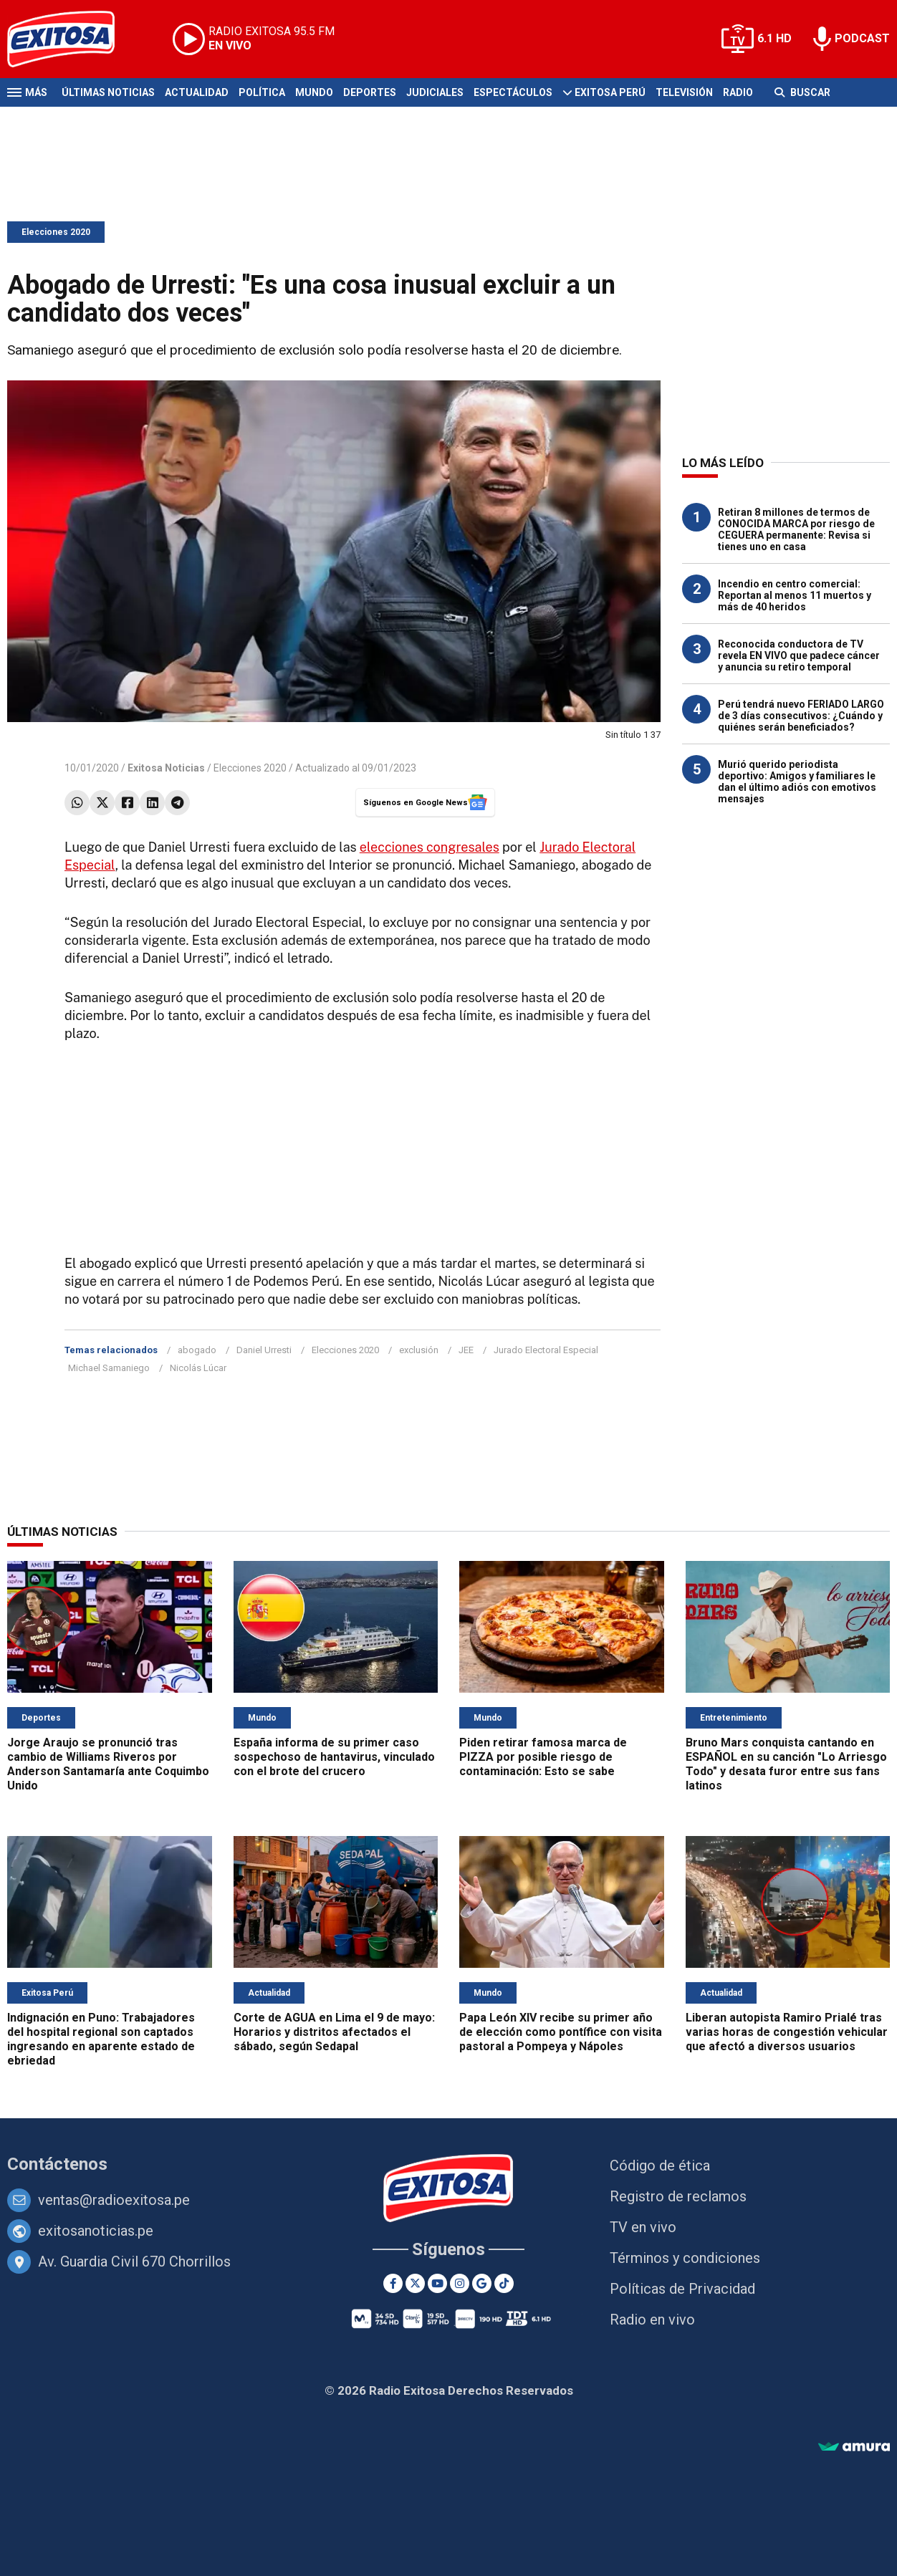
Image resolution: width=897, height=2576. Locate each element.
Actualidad (197, 92)
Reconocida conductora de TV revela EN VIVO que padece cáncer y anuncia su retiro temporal (799, 655)
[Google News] (481, 2283)
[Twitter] (415, 2283)
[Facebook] (393, 2283)
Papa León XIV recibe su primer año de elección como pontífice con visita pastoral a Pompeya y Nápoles (560, 2032)
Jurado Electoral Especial (546, 1350)
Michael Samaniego (109, 1368)
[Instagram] (459, 2283)
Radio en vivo (652, 2319)
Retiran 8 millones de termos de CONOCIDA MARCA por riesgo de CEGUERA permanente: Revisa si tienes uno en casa (796, 529)
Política (262, 92)
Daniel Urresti (264, 1350)
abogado (197, 1350)
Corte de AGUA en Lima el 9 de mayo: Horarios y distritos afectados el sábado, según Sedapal (334, 2032)
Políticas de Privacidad (682, 2288)
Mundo (314, 92)
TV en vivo (643, 2227)
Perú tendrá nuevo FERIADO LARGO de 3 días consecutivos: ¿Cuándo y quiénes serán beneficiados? (801, 715)
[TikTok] (504, 2283)
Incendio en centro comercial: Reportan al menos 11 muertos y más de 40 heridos (794, 595)
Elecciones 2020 (55, 232)
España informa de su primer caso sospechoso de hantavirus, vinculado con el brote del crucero (334, 1757)
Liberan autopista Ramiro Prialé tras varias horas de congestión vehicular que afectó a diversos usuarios (787, 2032)
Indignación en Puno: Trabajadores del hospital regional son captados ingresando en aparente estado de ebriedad (101, 2039)
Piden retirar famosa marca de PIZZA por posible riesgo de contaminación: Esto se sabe (543, 1757)
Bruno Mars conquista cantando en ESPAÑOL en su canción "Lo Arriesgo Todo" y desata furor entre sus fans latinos (786, 1764)
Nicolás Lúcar (198, 1368)
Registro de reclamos (678, 2196)
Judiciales (435, 92)
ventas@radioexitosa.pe (114, 2200)
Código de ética (660, 2165)
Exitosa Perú (610, 92)
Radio (738, 92)
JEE (466, 1350)
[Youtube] (437, 2283)
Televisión (684, 92)
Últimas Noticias (108, 92)
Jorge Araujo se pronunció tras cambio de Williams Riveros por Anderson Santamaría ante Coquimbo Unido (108, 1764)
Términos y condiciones (685, 2258)
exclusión (418, 1350)
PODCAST (862, 38)
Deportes (369, 92)
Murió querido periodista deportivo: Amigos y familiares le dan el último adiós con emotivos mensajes (797, 781)
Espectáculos (513, 92)
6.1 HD (774, 38)
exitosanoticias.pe (95, 2230)
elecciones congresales (429, 847)
